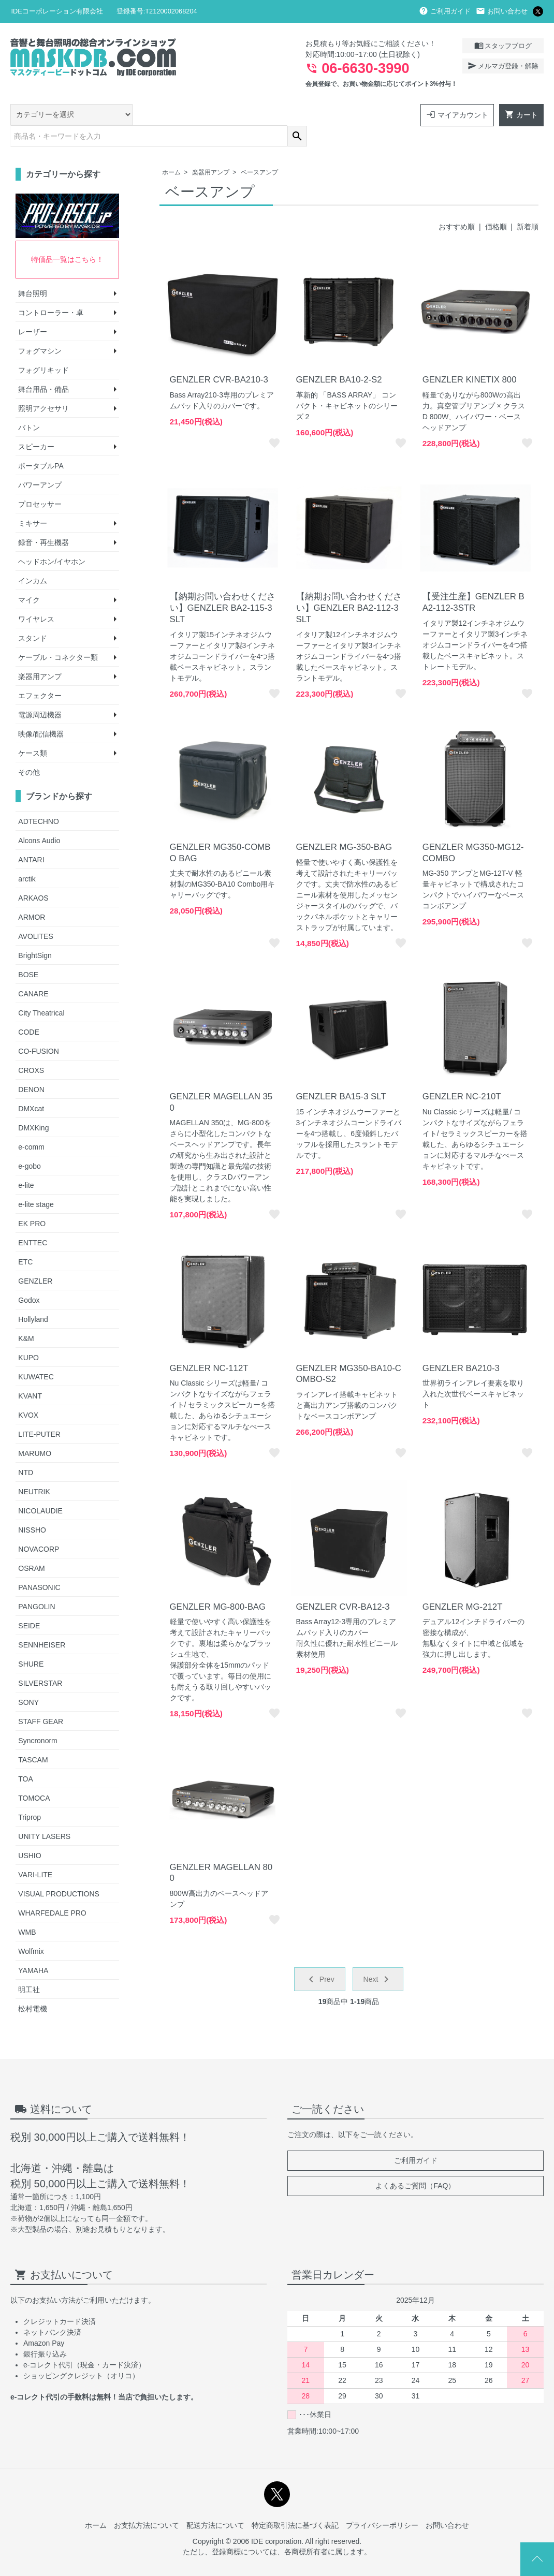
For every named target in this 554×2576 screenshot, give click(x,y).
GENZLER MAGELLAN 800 (221, 1850)
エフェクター (40, 674)
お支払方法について (146, 2503)
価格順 (496, 204)
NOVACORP (38, 1527)
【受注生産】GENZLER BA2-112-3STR (473, 580)
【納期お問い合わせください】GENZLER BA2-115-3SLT (222, 585)
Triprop (29, 1795)
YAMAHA (33, 1948)
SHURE (30, 1642)
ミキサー (32, 501)
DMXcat (31, 1086)
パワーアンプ (40, 463)
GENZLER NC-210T (461, 1074)
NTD (25, 1450)
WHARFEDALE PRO (52, 1891)
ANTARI (31, 837)
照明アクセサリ (43, 386)
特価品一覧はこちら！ (67, 237)
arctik (26, 856)
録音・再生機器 (43, 521)
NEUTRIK (34, 1469)
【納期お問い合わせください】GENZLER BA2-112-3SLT (349, 585)
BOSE (28, 952)
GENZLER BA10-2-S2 (339, 357)
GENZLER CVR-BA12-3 (343, 1584)
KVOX (28, 1393)
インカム (32, 559)
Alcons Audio (39, 818)
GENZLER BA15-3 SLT (341, 1074)
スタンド (32, 616)
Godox (28, 1278)
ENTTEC (32, 1220)
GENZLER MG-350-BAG (344, 825)
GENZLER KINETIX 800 (469, 357)
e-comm (31, 1125)
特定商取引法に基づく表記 (295, 2503)
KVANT (30, 1374)
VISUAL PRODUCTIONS (58, 1871)
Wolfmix (31, 1929)
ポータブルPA (41, 444)
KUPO (28, 1335)
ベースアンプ (259, 150)
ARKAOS (33, 876)
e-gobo (29, 1144)
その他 (29, 750)
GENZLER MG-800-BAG (218, 1584)
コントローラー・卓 (50, 291)
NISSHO (32, 1508)
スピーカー (36, 425)
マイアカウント (457, 114)
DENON (31, 1067)
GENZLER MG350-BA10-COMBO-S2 (348, 1351)
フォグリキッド (43, 348)
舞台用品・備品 (43, 367)
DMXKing (33, 1105)
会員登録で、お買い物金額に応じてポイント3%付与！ (381, 83)
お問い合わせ (502, 11)
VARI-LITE (35, 1852)
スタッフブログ (503, 45)
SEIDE (29, 1603)
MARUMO (34, 1431)
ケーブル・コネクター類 (58, 635)
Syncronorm (37, 1718)
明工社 (29, 1967)
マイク (29, 578)
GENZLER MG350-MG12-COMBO (473, 830)
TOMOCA (34, 1776)
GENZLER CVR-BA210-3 (219, 357)
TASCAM (33, 1737)
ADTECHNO (38, 799)
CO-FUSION (38, 1029)
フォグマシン (40, 329)
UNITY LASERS (44, 1814)
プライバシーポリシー (382, 2503)
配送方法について (215, 2503)
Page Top (537, 2559)
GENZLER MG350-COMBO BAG (220, 830)
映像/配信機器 (41, 712)
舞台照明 (32, 272)
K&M (26, 1316)
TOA (25, 1757)
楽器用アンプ (210, 150)
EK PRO (32, 1201)
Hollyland (33, 1297)
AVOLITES (35, 914)
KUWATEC (35, 1354)
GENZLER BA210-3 (461, 1346)
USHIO (29, 1833)
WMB (27, 1910)
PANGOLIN (36, 1584)
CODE (28, 1010)
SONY (28, 1680)
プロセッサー (40, 482)
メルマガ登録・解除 (503, 65)
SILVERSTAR (40, 1661)
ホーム (171, 150)
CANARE (33, 971)
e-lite (26, 1163)
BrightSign (35, 933)
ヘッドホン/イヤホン (51, 540)
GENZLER (35, 1259)
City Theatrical (41, 991)
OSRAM (31, 1546)
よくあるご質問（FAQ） (415, 2164)
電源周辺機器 (40, 693)
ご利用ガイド (445, 11)
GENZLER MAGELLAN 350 (221, 1080)
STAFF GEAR (40, 1699)
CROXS (31, 1048)
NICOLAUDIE (40, 1488)
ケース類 (32, 731)
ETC (25, 1239)
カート (521, 114)
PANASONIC (39, 1565)
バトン (29, 406)
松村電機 (32, 1986)
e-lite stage (35, 1182)
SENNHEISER (41, 1622)
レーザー (32, 310)
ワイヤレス (36, 597)
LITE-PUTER (39, 1412)
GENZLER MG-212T (462, 1584)
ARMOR (31, 895)
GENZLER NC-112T (209, 1346)
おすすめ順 (457, 204)
